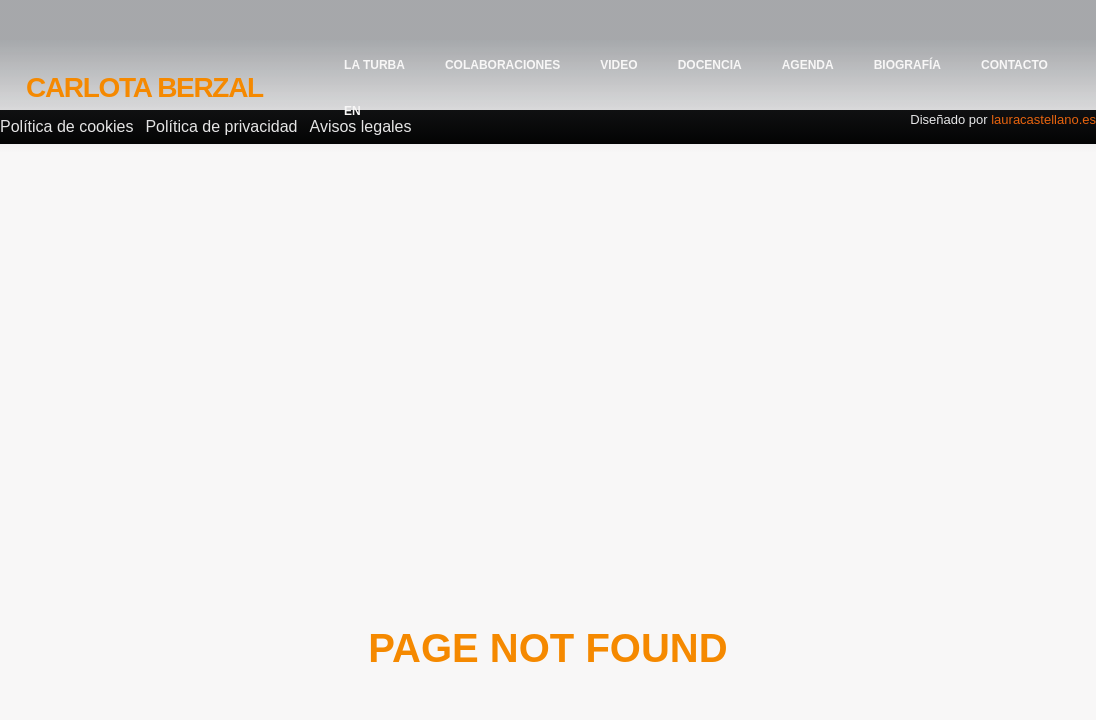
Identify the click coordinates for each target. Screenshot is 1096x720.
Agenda (808, 65)
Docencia (710, 65)
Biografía (907, 65)
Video (618, 65)
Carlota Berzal (144, 87)
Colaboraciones (502, 65)
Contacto (1014, 65)
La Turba (374, 65)
